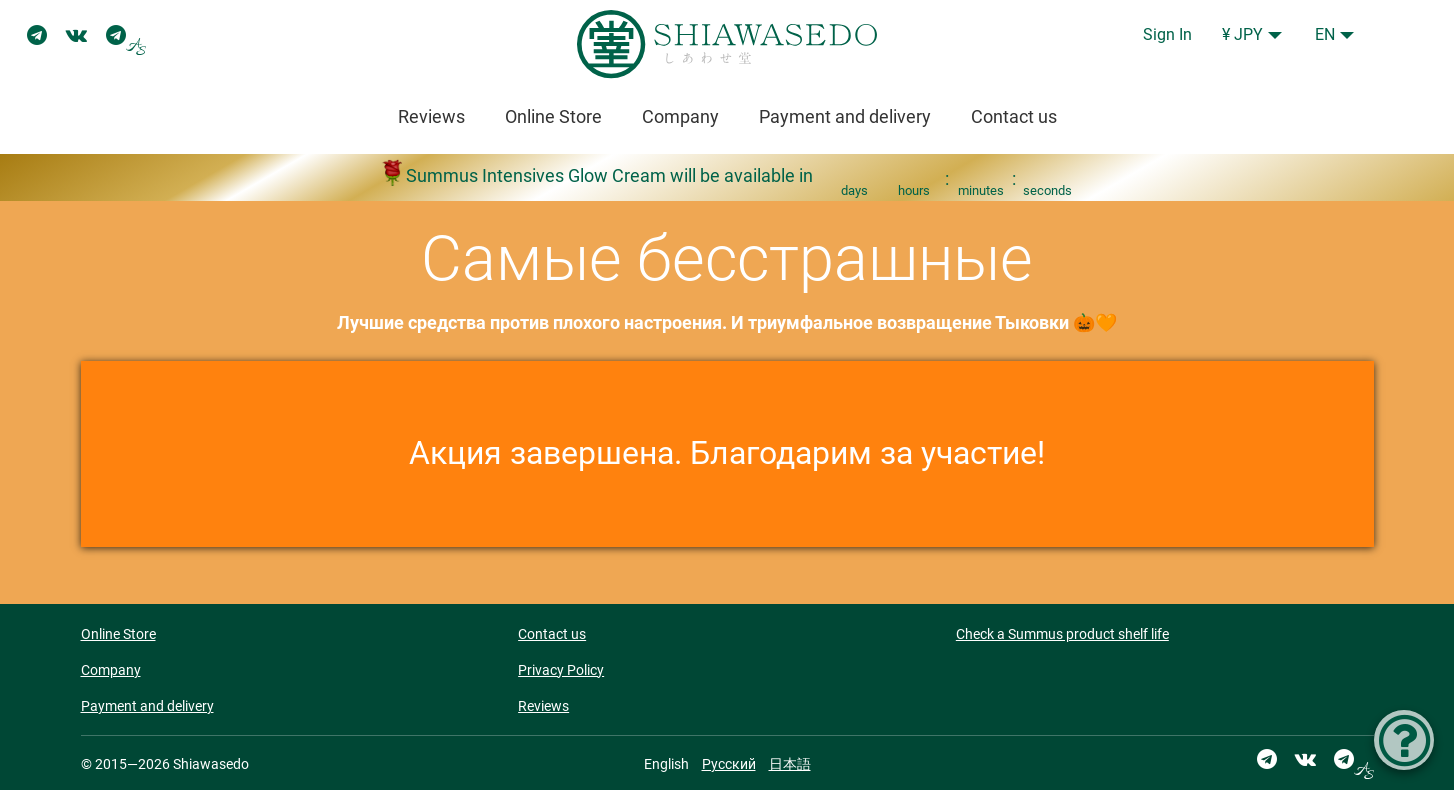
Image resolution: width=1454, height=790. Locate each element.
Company (680, 116)
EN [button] (1325, 34)
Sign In (1167, 34)
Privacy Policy (561, 670)
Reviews (431, 116)
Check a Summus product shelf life (1062, 634)
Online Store (553, 116)
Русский (729, 764)
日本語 (790, 764)
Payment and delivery (845, 116)
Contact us (1014, 116)
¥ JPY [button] (1242, 34)
